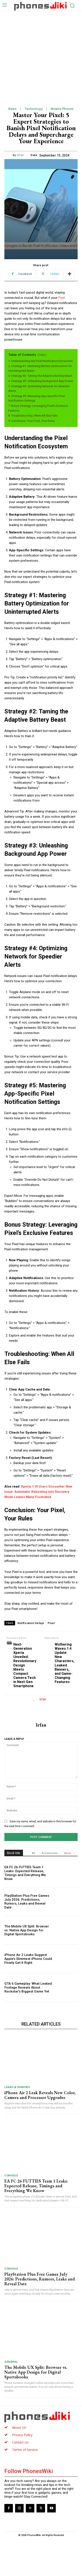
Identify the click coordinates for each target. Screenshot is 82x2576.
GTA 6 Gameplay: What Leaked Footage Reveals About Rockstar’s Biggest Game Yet (28, 2025)
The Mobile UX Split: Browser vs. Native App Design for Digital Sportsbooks (26, 1967)
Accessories (50, 1890)
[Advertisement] (41, 54)
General (11, 2399)
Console (11, 2212)
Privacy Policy (22, 2472)
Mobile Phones (62, 109)
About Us (19, 2464)
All (33, 1890)
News (12, 109)
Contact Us (20, 2479)
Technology (34, 109)
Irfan (20, 155)
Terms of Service (25, 2487)
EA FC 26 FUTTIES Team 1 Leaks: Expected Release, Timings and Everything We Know (25, 1910)
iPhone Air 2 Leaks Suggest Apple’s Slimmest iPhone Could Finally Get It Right (28, 1996)
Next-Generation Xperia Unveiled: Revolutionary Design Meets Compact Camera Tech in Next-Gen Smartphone (24, 1665)
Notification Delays (30, 1623)
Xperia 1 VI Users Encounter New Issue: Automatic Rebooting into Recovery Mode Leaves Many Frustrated (38, 1492)
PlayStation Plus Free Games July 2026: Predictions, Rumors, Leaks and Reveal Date (26, 1939)
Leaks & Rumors (17, 2124)
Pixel (61, 298)
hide (42, 354)
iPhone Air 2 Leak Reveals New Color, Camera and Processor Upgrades (40, 2132)
